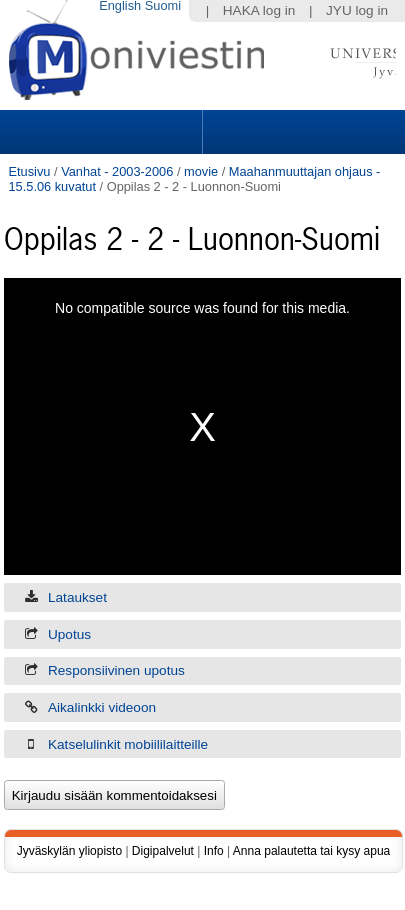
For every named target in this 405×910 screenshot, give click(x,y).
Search (301, 132)
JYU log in (357, 10)
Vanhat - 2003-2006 (117, 171)
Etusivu (29, 171)
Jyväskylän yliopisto (69, 851)
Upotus (69, 634)
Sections (103, 132)
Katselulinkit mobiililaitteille (128, 744)
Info (214, 851)
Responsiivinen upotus (116, 670)
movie (201, 171)
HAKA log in (259, 10)
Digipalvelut (163, 851)
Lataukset (77, 597)
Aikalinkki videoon (102, 707)
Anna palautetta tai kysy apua (311, 851)
